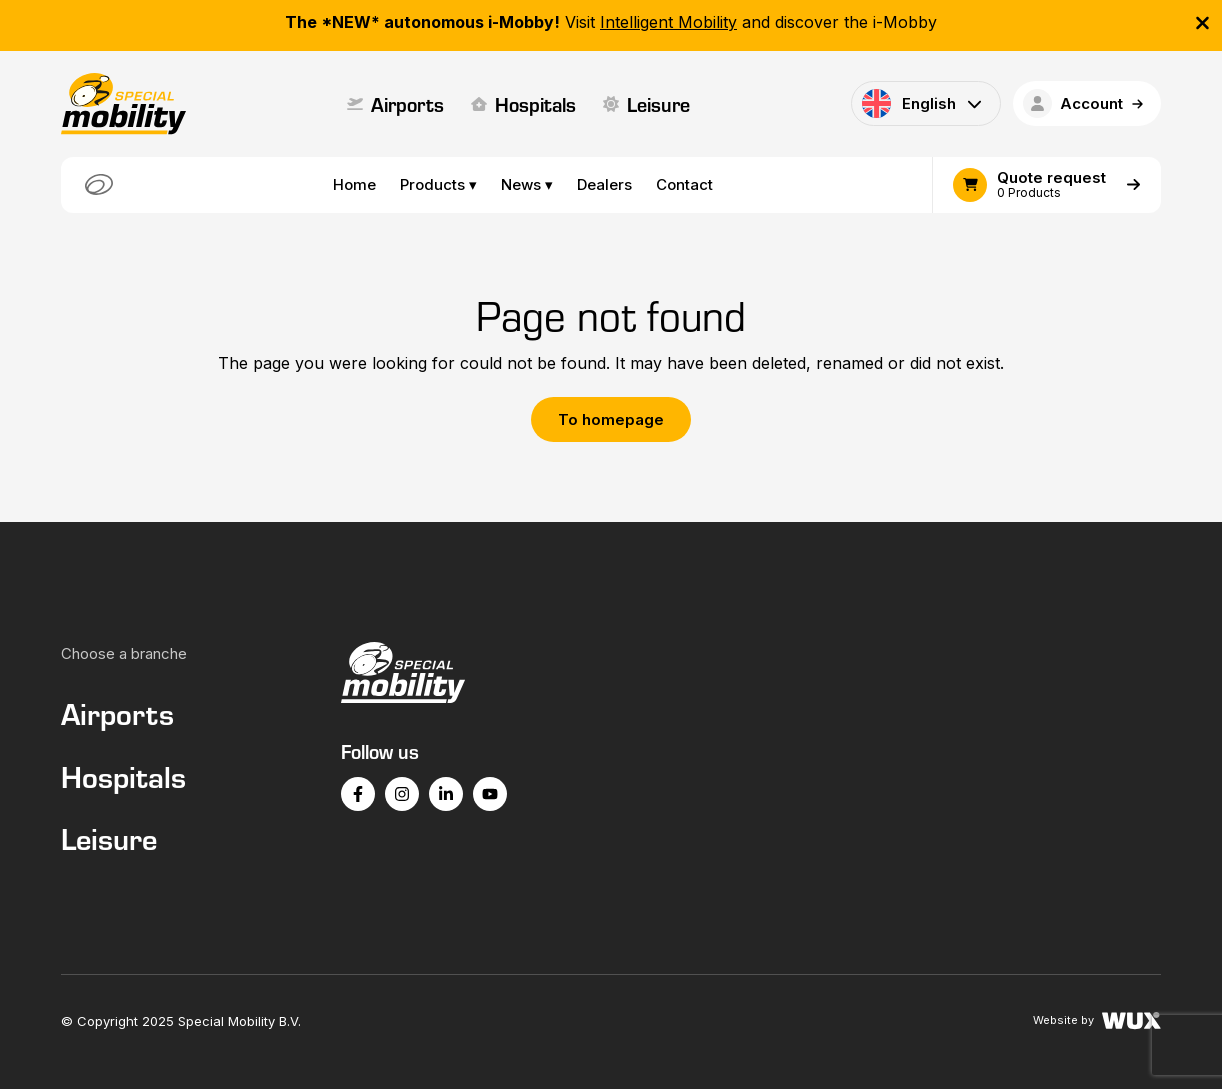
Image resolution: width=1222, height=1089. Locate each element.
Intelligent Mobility (668, 22)
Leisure (646, 104)
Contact (684, 184)
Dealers (604, 184)
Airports (395, 104)
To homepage (611, 419)
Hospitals (523, 104)
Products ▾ (438, 184)
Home (354, 184)
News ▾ (527, 184)
